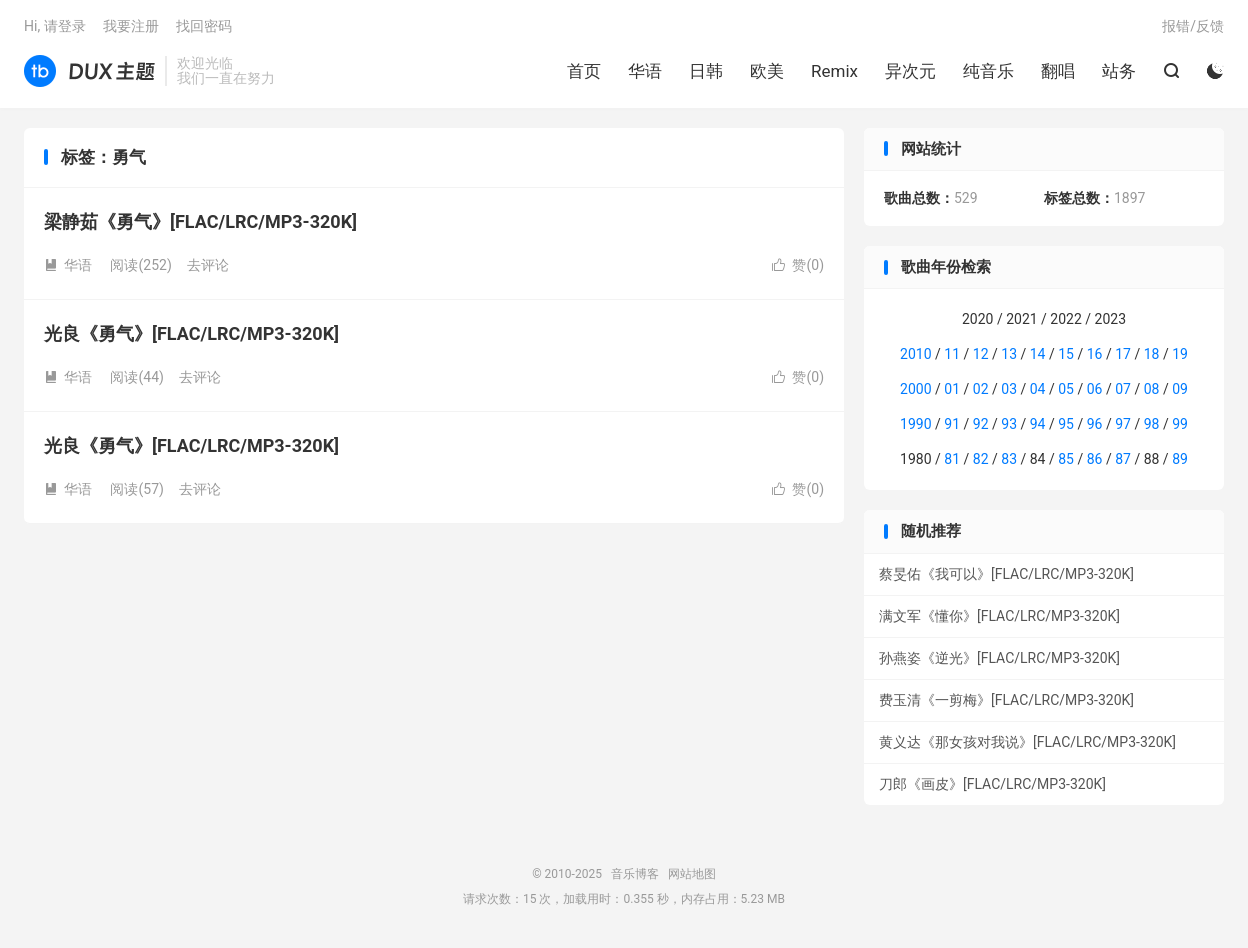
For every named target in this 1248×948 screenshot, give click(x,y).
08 (1152, 389)
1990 (915, 424)
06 (1095, 389)
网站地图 (692, 874)
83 (1009, 459)
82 (981, 459)
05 (1066, 389)
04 (1038, 389)
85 (1066, 459)
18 (1152, 354)
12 (981, 354)
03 (1009, 389)
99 (1180, 424)
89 (1180, 459)
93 (1009, 424)
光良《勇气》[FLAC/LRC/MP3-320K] (191, 333)
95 (1066, 424)
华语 (645, 71)
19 (1180, 354)
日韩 (706, 71)
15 (1066, 354)
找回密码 (204, 26)
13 (1009, 354)
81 (952, 459)
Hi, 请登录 (55, 26)
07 (1123, 389)
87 (1123, 459)
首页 (584, 71)
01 (952, 389)
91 (952, 424)
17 (1123, 354)
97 (1123, 424)
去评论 (208, 265)
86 (1095, 459)
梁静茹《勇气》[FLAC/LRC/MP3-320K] (200, 221)
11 (952, 354)
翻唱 (1058, 71)
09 (1180, 389)
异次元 (910, 71)
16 (1095, 354)
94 (1038, 424)
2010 (915, 354)
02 (981, 389)
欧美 (767, 71)
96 (1095, 424)
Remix (834, 71)
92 (981, 424)
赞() (798, 265)
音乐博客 (89, 71)
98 (1152, 424)
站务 (1119, 71)
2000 (915, 389)
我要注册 (131, 26)
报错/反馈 (1193, 26)
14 (1038, 354)
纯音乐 (988, 71)
